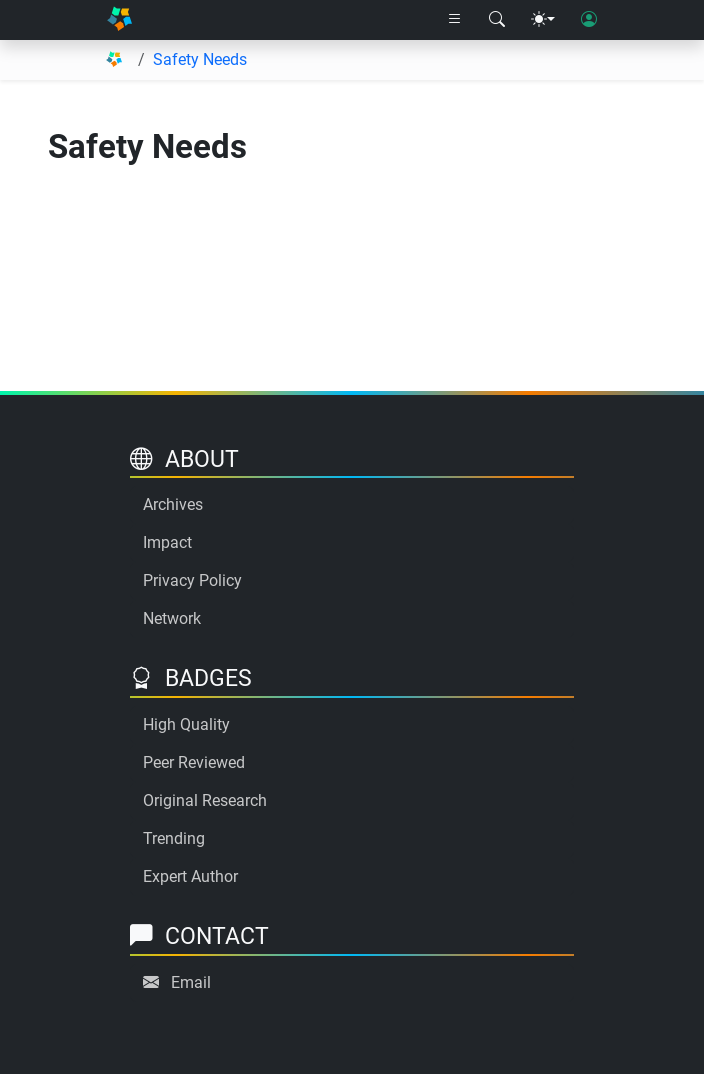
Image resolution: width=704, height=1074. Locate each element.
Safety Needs (200, 59)
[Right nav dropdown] (455, 20)
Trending (174, 838)
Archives (173, 504)
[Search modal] (497, 20)
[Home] (119, 20)
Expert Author (190, 876)
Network (172, 618)
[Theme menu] (543, 20)
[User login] (589, 20)
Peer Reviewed (194, 762)
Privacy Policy (192, 580)
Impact (167, 542)
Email (191, 982)
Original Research (205, 800)
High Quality (186, 724)
